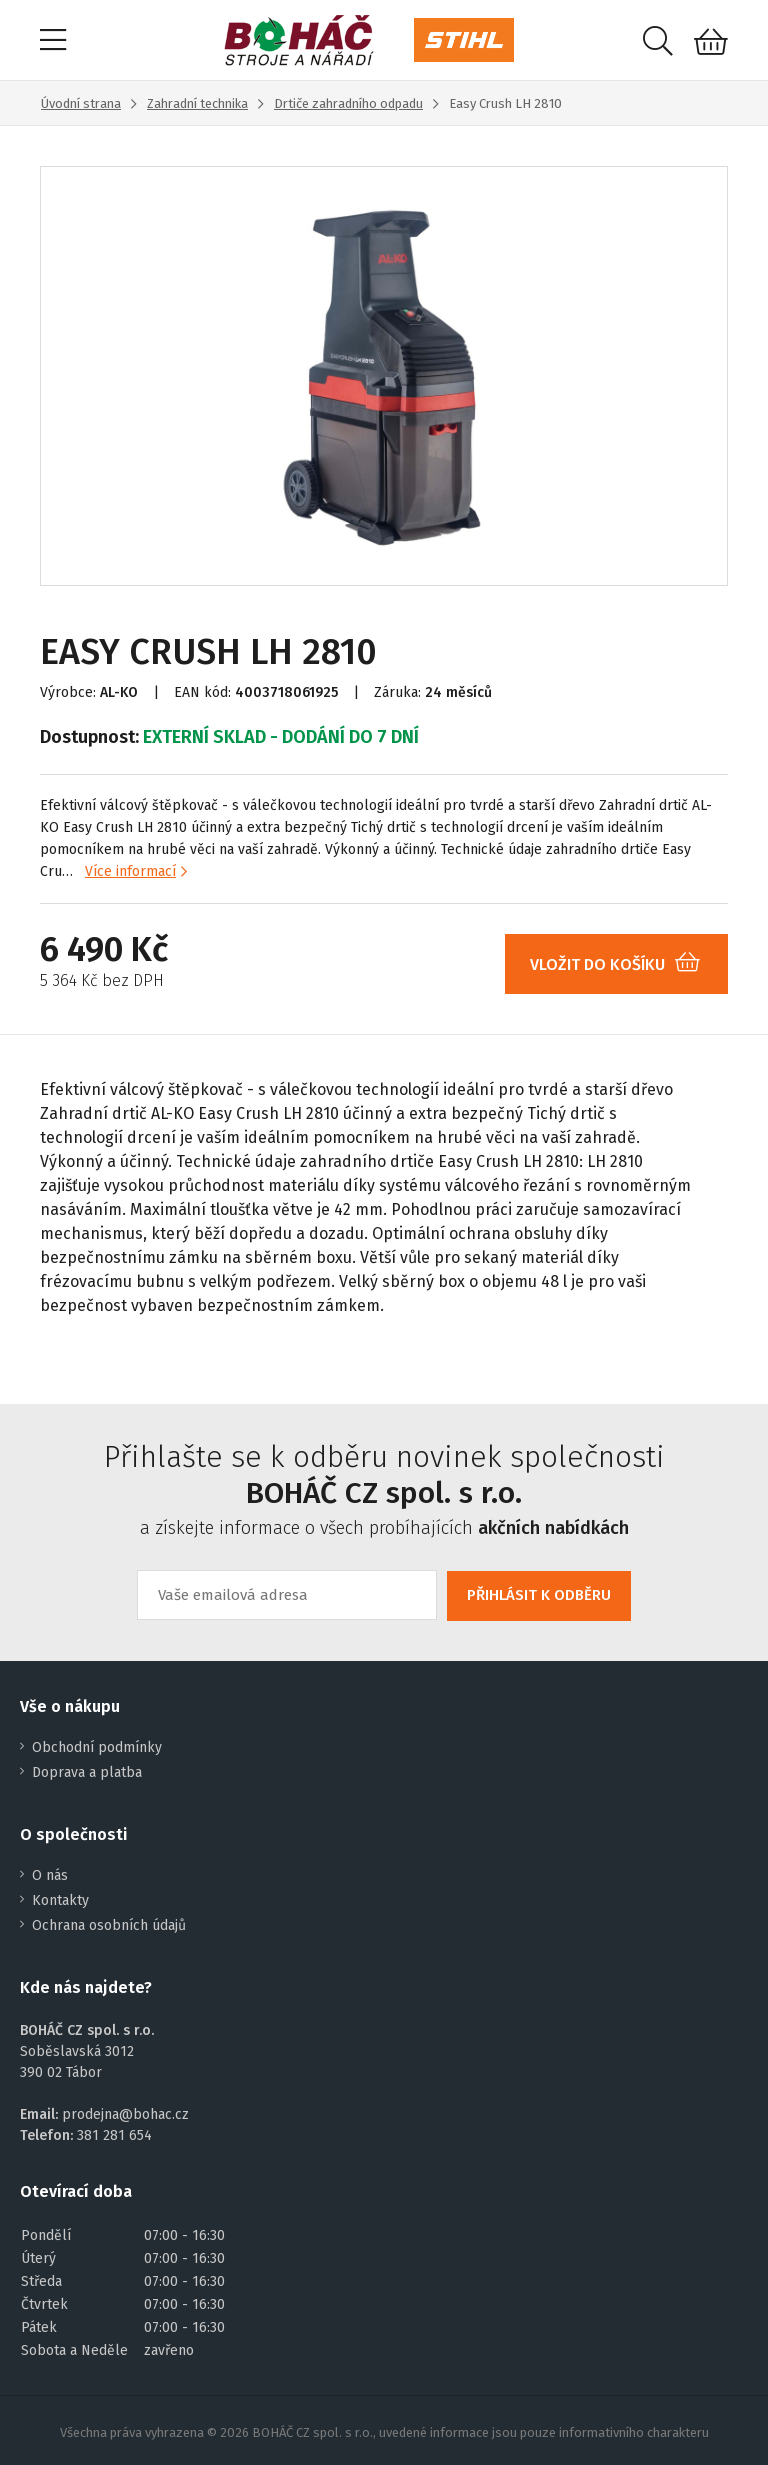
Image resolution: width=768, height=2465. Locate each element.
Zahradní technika (197, 103)
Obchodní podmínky (97, 1747)
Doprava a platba (87, 1772)
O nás (50, 1875)
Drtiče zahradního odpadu (348, 103)
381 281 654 (114, 2135)
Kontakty (60, 1900)
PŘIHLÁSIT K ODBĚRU (539, 1595)
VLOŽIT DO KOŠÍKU (622, 964)
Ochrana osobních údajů (109, 1925)
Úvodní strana (81, 103)
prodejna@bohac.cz (125, 2114)
